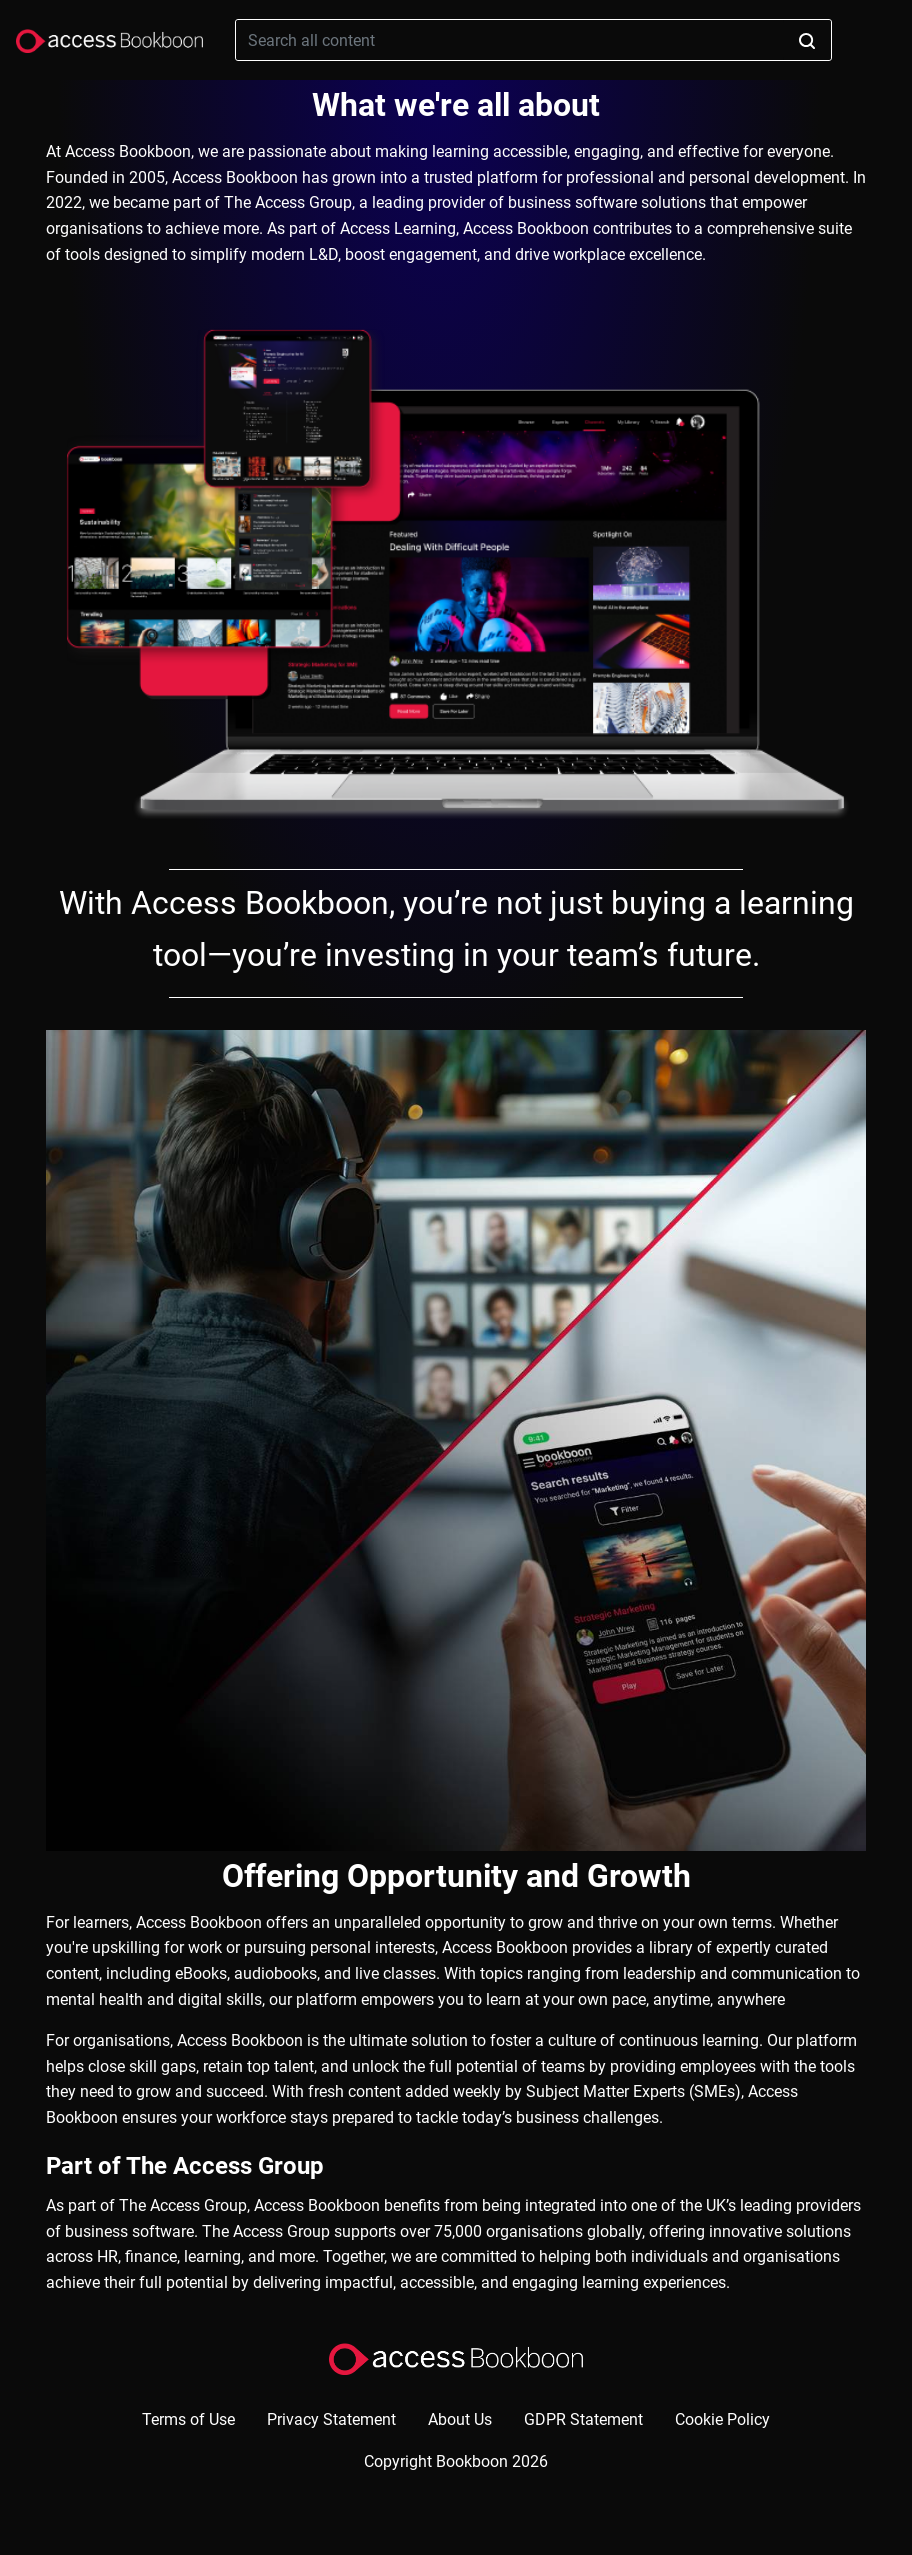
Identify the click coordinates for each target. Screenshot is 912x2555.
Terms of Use (188, 2419)
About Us (460, 2419)
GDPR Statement (583, 2419)
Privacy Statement (331, 2419)
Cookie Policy (722, 2419)
